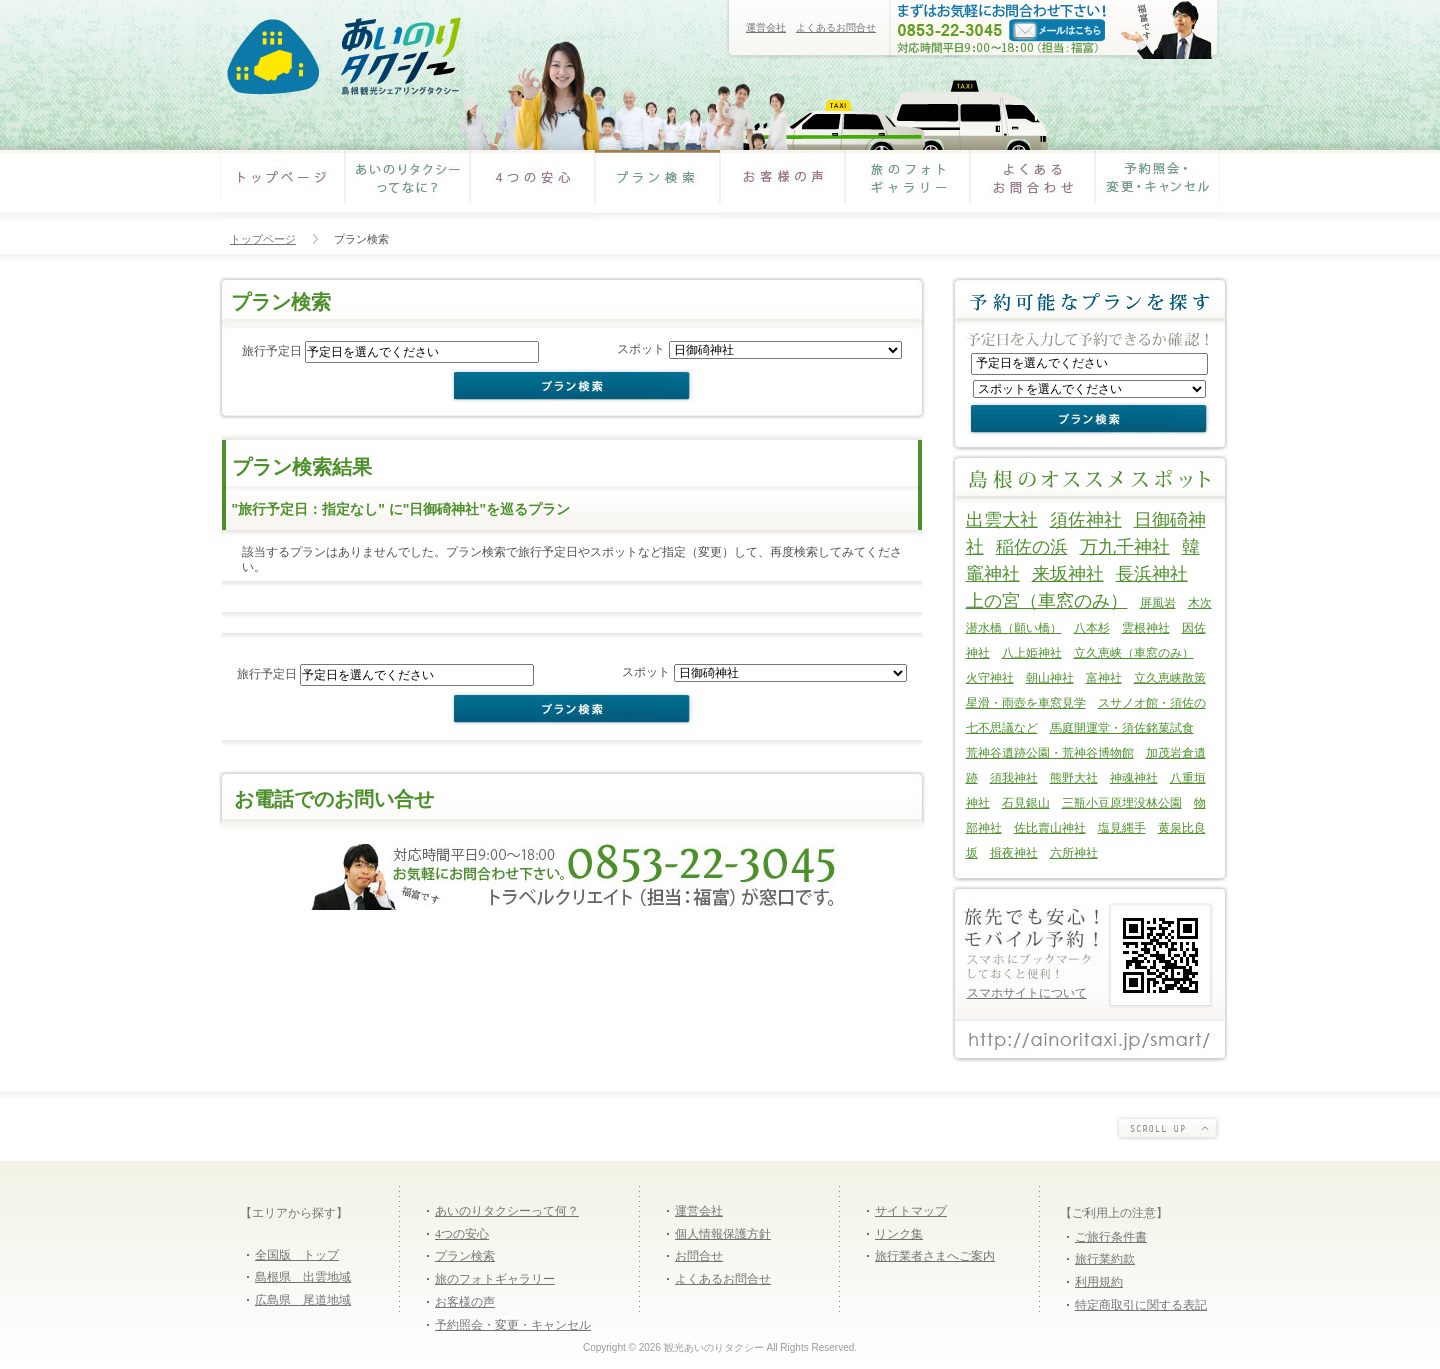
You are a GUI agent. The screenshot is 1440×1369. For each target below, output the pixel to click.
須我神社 (1014, 778)
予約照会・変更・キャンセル (1157, 185)
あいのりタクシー (342, 57)
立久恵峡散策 (1170, 678)
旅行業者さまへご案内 (935, 1256)
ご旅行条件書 (1111, 1237)
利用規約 (1099, 1282)
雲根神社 (1146, 628)
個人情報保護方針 (723, 1234)
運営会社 (766, 27)
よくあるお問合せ (836, 27)
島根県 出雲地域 (303, 1277)
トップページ (263, 239)
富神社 (1104, 678)
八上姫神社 (1032, 653)
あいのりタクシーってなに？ (407, 185)
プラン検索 (657, 185)
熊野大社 (1074, 778)
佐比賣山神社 (1050, 828)
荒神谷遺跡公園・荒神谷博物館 (1050, 753)
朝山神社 (1050, 678)
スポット (641, 349)
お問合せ (699, 1256)
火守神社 (990, 678)
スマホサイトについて (1027, 993)
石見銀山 (1026, 803)
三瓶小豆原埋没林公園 (1122, 803)
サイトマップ (911, 1211)
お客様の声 (782, 185)
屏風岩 (1158, 603)
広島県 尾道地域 (303, 1300)
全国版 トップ (297, 1255)
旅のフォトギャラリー (907, 185)
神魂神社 (1134, 778)
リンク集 (899, 1234)
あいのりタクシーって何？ (507, 1211)
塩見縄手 (1122, 828)
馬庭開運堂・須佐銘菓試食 (1122, 728)
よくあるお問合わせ (1032, 185)
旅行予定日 (272, 351)
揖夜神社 (1014, 853)
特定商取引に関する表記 (1141, 1305)
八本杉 (1092, 628)
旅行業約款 (1105, 1259)
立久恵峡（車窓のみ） (1134, 653)
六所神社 (1074, 853)
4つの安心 (532, 185)
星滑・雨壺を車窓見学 (1026, 703)
